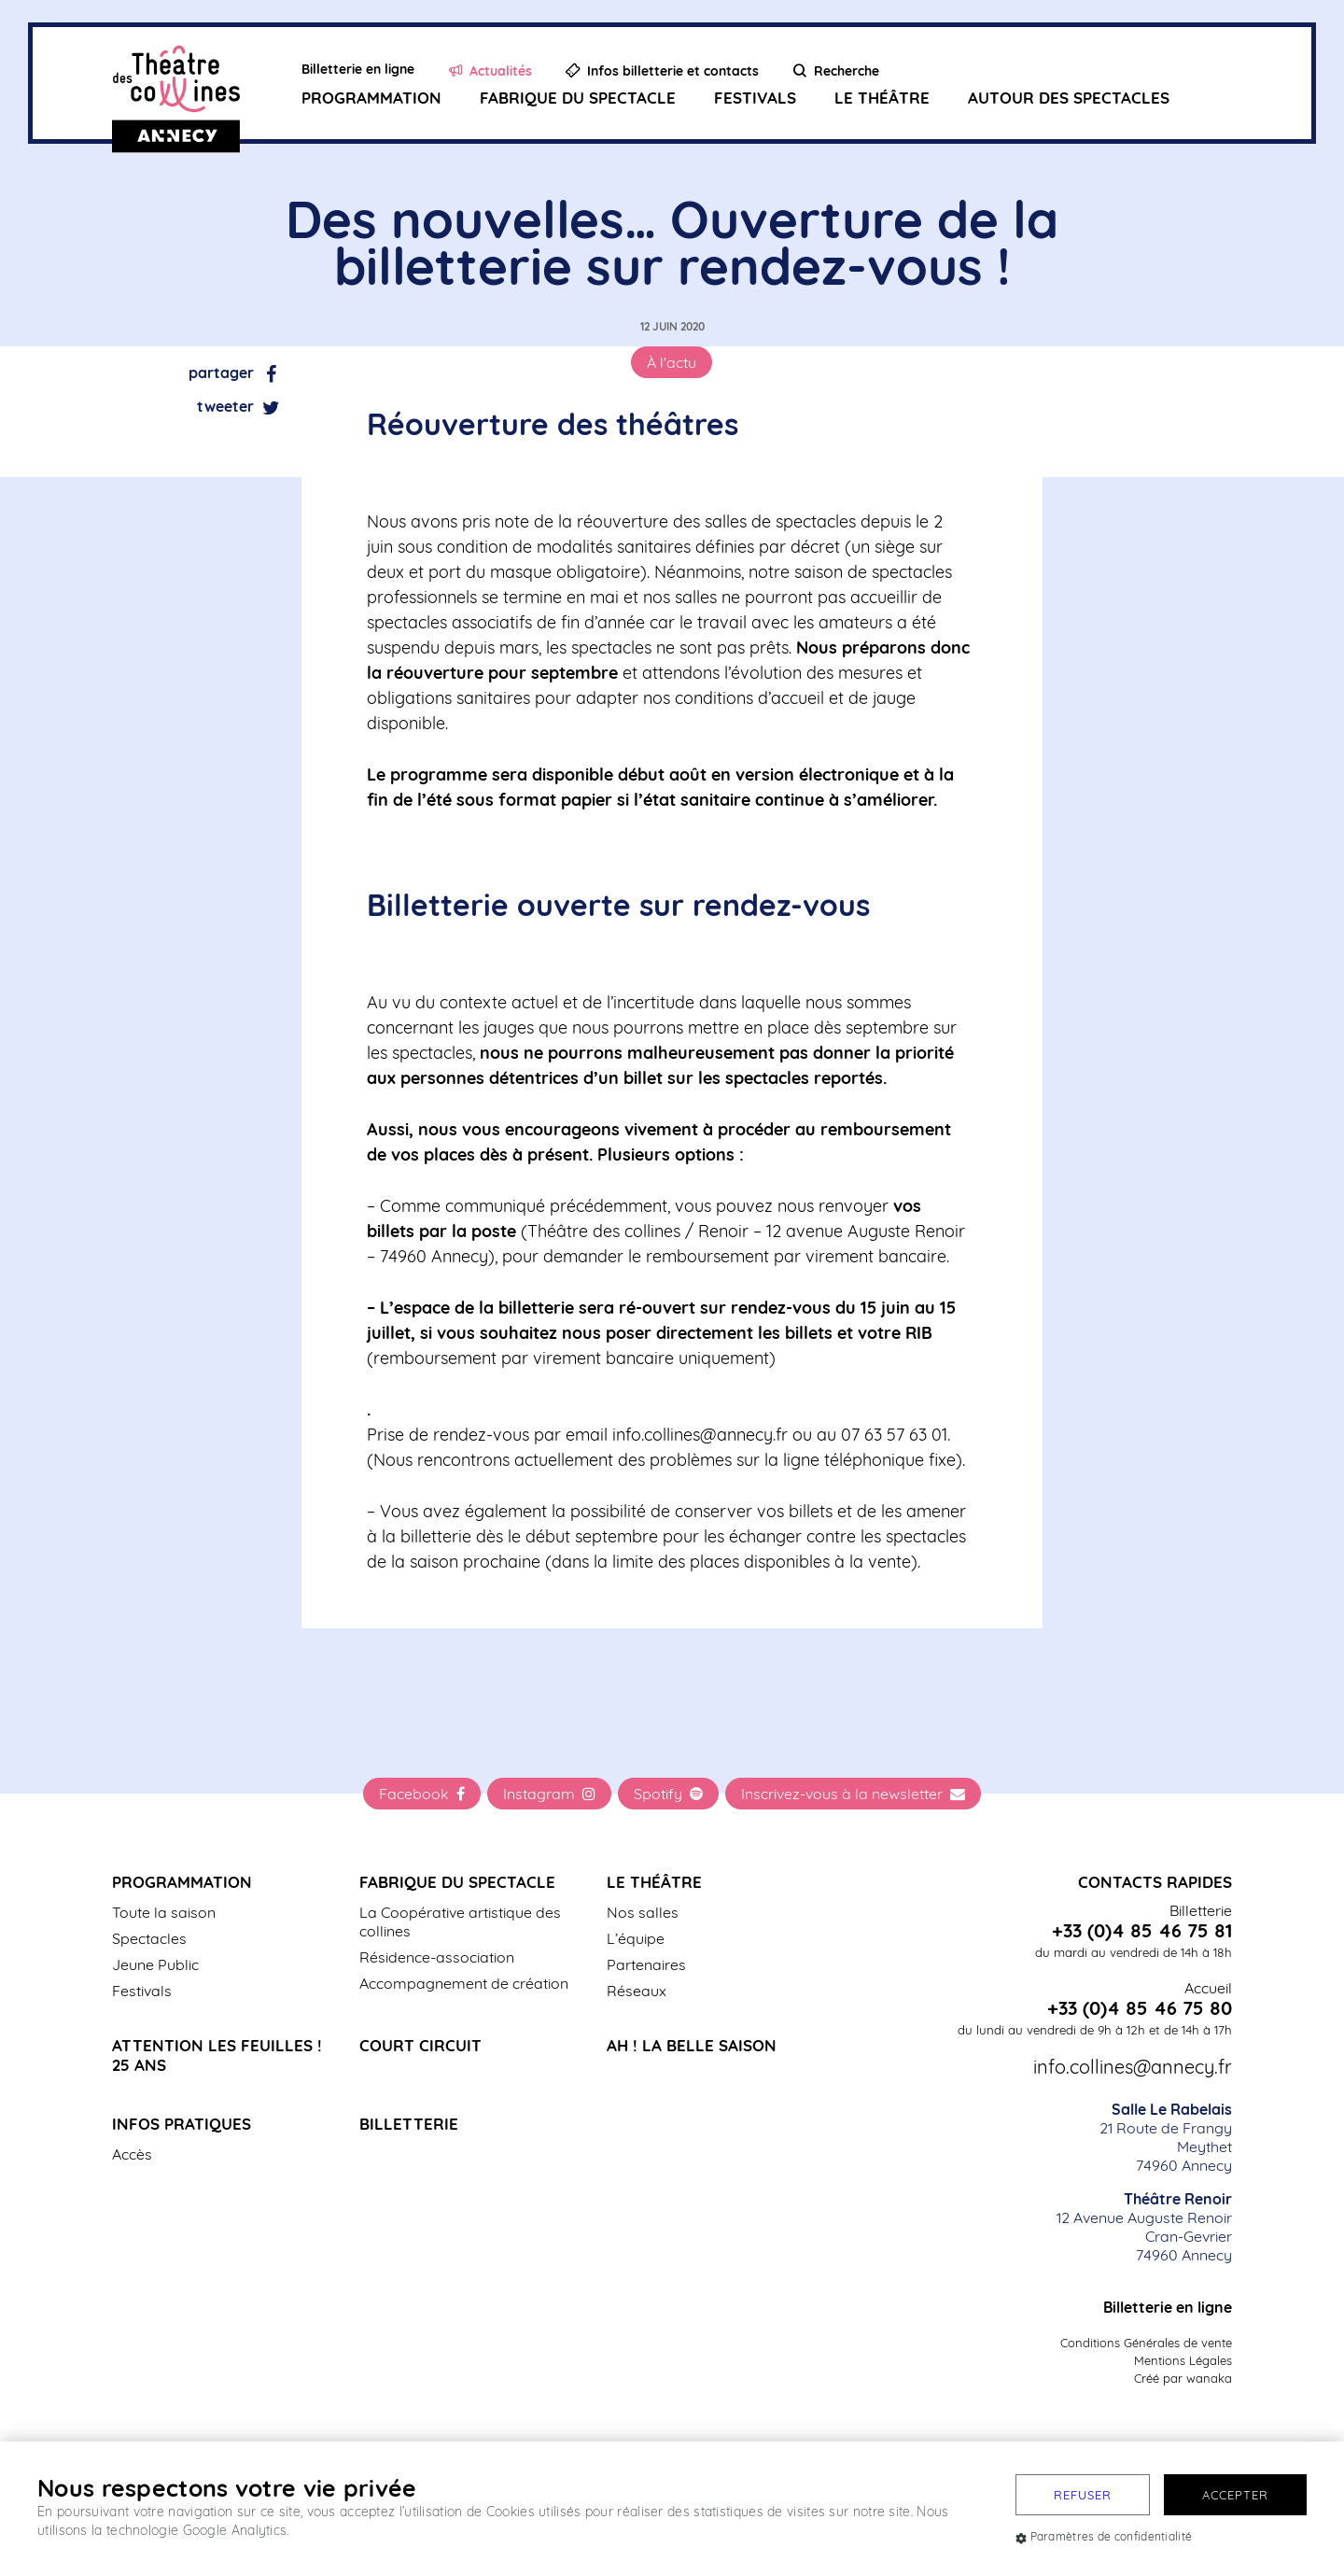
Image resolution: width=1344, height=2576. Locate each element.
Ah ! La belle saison (692, 2045)
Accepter (1235, 2494)
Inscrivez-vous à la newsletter (853, 1793)
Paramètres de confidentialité (1103, 2536)
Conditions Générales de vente (1146, 2342)
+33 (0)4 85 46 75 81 (1142, 1931)
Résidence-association (436, 1957)
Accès (132, 2154)
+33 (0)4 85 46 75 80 (1139, 2008)
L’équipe (636, 1938)
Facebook (422, 1793)
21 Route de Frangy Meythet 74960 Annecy (1165, 2137)
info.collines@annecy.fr (1132, 2067)
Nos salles (643, 1912)
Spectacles (149, 1938)
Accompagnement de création (463, 1983)
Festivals (755, 98)
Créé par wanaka (1183, 2378)
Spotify (668, 1793)
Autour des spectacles (1068, 98)
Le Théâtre (882, 98)
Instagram (549, 1793)
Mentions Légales (1183, 2360)
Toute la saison (164, 1912)
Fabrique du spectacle (578, 98)
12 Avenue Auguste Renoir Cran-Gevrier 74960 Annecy (1144, 2226)
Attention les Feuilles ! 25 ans (217, 2055)
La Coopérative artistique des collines (460, 1921)
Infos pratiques (181, 2123)
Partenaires (646, 1964)
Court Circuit (420, 2045)
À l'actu (671, 362)
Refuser (1083, 2494)
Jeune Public (155, 1964)
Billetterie (408, 2123)
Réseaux (636, 1990)
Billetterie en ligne (1167, 2307)
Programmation (371, 98)
